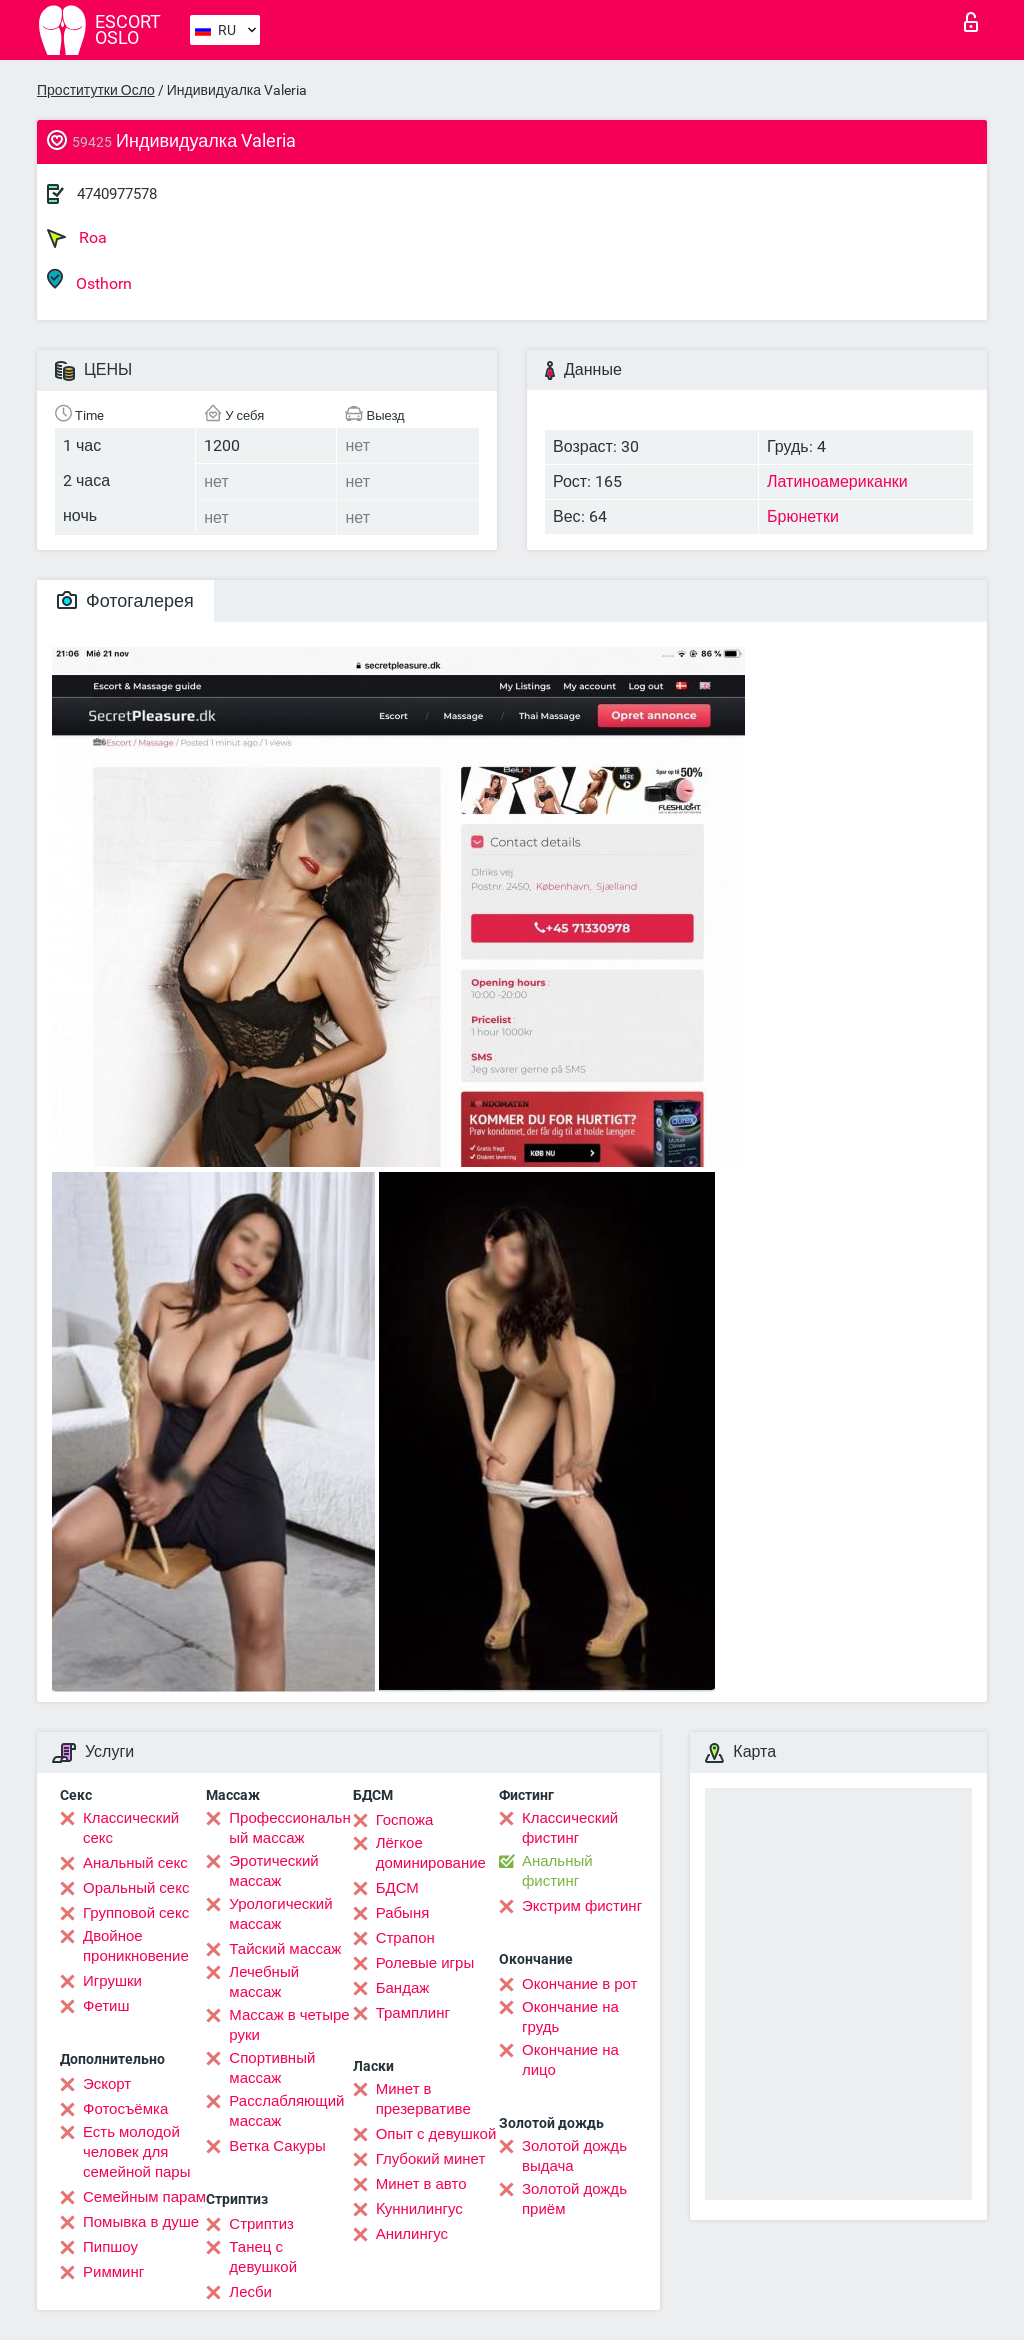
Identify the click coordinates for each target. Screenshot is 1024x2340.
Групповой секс (136, 1913)
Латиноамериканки (837, 481)
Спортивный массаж (272, 2068)
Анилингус (412, 2234)
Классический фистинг (570, 1828)
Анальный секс (135, 1863)
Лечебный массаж (264, 1982)
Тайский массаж (285, 1949)
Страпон (405, 1938)
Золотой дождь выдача (574, 2156)
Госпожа (405, 1820)
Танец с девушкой (263, 2257)
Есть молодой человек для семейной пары (136, 2152)
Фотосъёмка (125, 2109)
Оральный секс (136, 1888)
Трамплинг (413, 2013)
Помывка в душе (141, 2222)
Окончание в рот (579, 1984)
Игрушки (112, 1981)
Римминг (113, 2272)
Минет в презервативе (423, 2099)
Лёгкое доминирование (431, 1853)
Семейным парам (144, 2197)
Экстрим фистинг (582, 1906)
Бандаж (403, 1988)
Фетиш (106, 2006)
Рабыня (403, 1913)
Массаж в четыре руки (289, 2025)
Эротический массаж (273, 1871)
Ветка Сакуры (277, 2146)
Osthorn (89, 280)
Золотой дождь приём (574, 2199)
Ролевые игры (425, 1963)
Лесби (250, 2292)
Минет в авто (421, 2184)
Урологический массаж (280, 1914)
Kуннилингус (419, 2209)
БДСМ (397, 1888)
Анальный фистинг (557, 1871)
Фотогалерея (125, 600)
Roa (77, 238)
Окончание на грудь (570, 2017)
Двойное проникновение (136, 1946)
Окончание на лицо (570, 2060)
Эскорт (107, 2084)
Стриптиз (261, 2224)
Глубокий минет (431, 2159)
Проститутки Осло (96, 90)
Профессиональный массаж (289, 1828)
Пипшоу (110, 2247)
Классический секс (131, 1828)
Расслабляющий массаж (286, 2111)
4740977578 (117, 194)
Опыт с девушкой (436, 2134)
